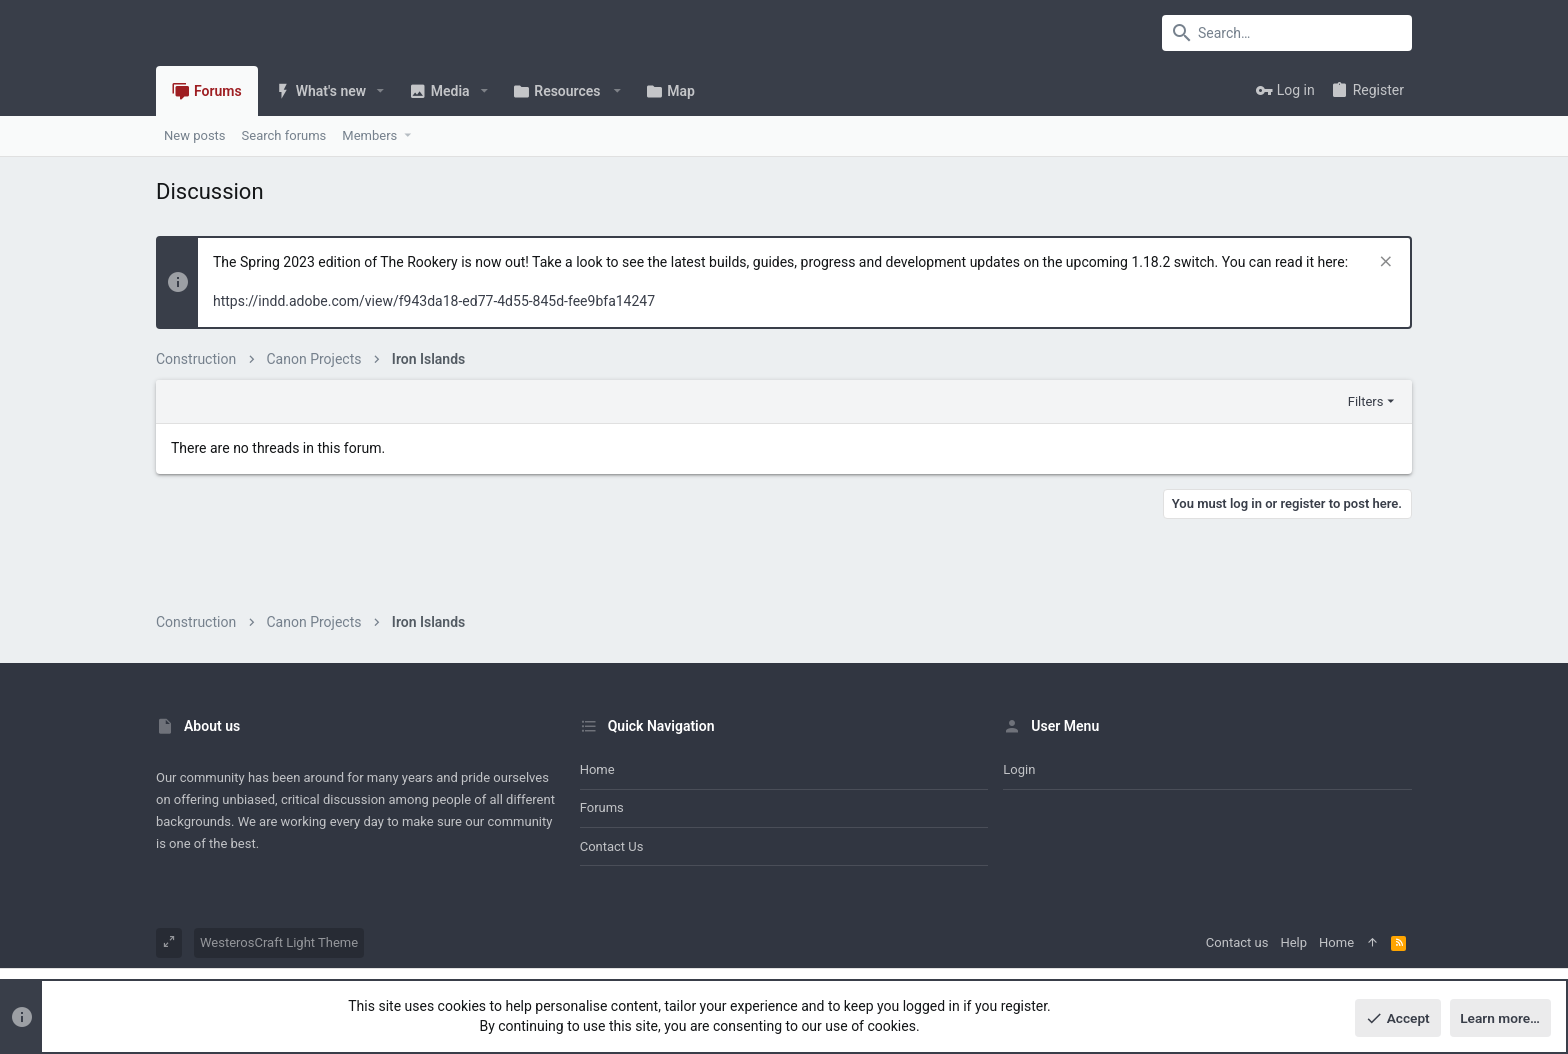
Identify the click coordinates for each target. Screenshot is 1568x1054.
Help (1293, 942)
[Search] (1287, 33)
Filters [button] (1366, 401)
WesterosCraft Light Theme (279, 942)
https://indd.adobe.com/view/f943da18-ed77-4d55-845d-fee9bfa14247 (434, 301)
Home (597, 769)
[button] (380, 91)
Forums (602, 807)
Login (1019, 769)
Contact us (612, 846)
